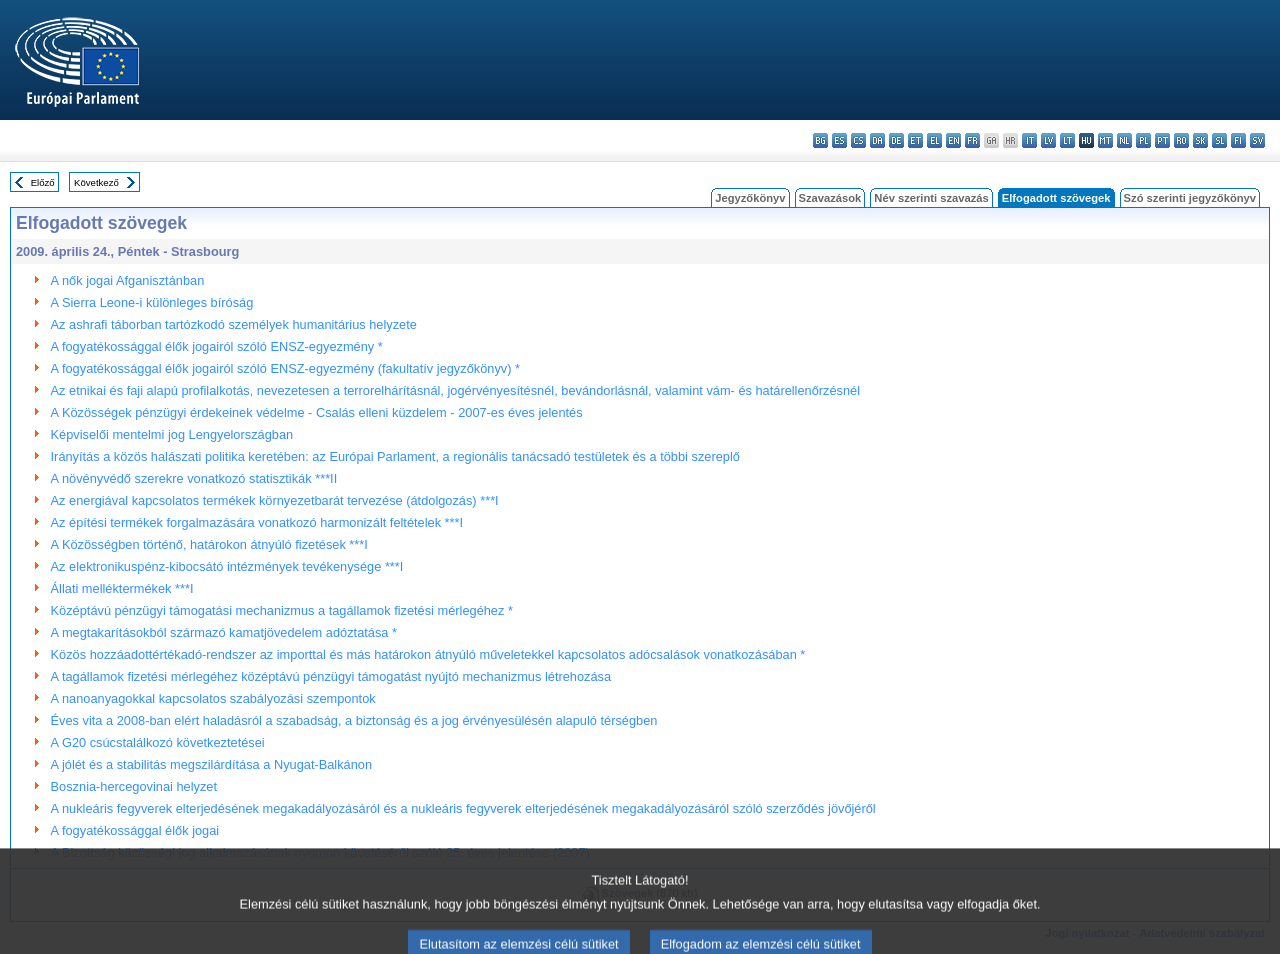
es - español (839, 140)
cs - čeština (858, 140)
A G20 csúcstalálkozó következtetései (158, 742)
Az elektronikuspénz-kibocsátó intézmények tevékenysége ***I (227, 566)
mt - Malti (1105, 140)
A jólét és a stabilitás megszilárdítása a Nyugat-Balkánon (212, 764)
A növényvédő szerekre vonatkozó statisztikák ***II (194, 478)
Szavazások (830, 198)
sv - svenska (1257, 140)
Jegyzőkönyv (750, 198)
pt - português (1162, 140)
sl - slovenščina (1219, 140)
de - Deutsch (896, 140)
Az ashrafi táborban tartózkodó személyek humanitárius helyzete (234, 324)
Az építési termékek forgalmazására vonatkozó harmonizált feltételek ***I (257, 522)
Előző (43, 182)
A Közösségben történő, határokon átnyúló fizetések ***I (209, 544)
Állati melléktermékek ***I (122, 588)
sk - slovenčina (1200, 140)
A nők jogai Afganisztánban (128, 280)
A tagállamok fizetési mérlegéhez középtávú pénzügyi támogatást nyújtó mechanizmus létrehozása (331, 676)
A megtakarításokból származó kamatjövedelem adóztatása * (224, 632)
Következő (96, 182)
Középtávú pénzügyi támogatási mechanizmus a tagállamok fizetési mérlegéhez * (282, 610)
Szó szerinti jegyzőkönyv (1190, 198)
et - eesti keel (915, 140)
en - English (953, 140)
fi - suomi (1238, 140)
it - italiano (1029, 140)
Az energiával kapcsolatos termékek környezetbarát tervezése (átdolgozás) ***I (275, 500)
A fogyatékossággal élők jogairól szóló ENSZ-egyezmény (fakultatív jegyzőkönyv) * (285, 368)
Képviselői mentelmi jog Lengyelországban (172, 434)
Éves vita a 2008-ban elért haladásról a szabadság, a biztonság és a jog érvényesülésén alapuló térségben (354, 720)
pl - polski (1143, 140)
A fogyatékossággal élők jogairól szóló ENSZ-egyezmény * (217, 346)
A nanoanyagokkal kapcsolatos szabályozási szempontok (213, 698)
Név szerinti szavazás (931, 198)
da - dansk (877, 140)
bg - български (820, 140)
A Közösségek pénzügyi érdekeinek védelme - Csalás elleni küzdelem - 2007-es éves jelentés (317, 412)
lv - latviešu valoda (1048, 140)
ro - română (1181, 140)
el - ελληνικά (934, 140)
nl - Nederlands (1124, 140)
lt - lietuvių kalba (1067, 140)
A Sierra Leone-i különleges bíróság (152, 302)
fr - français (972, 140)
